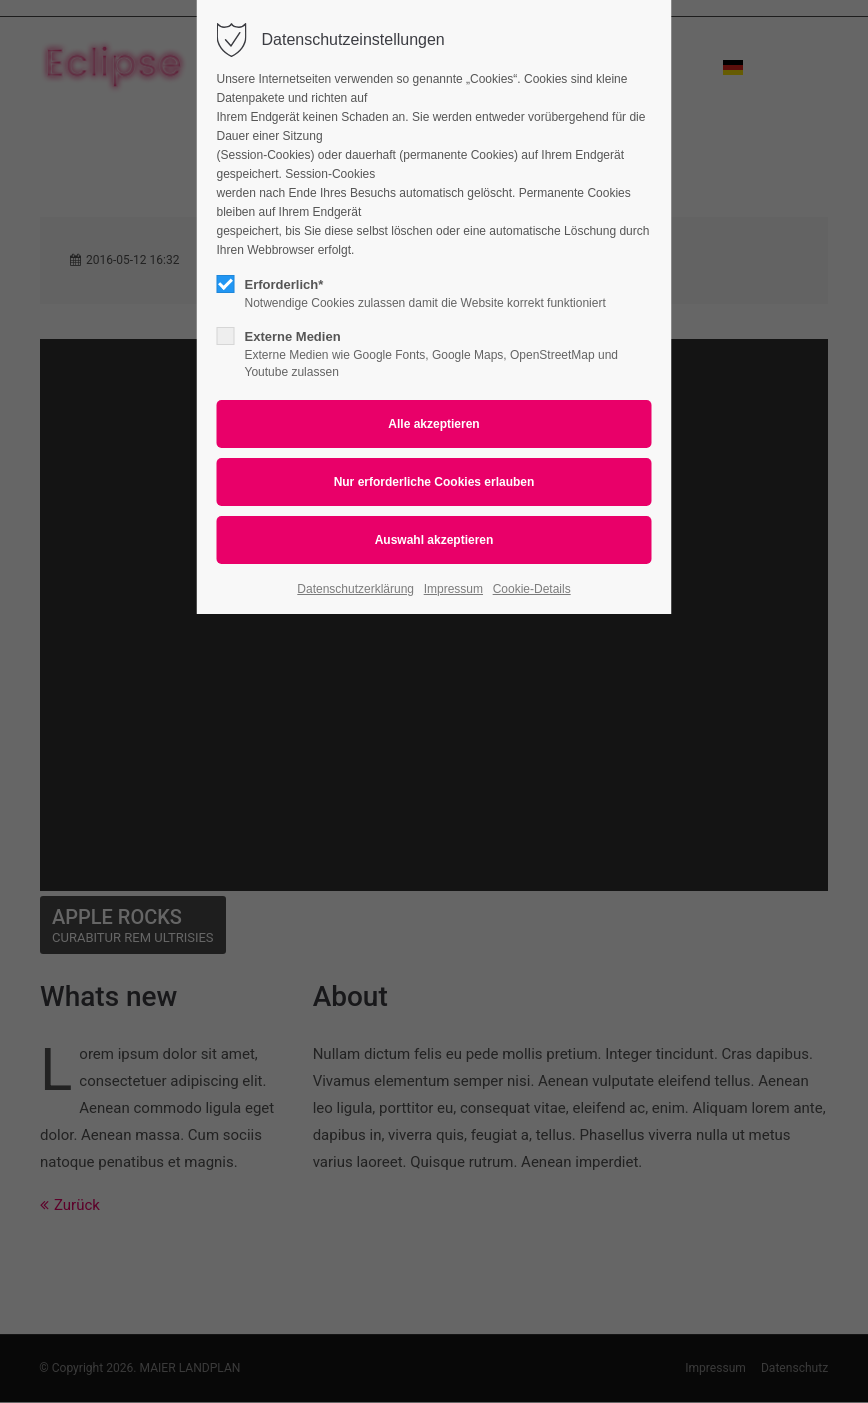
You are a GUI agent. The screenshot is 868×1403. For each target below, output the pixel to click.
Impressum (453, 589)
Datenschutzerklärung (355, 589)
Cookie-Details (532, 589)
